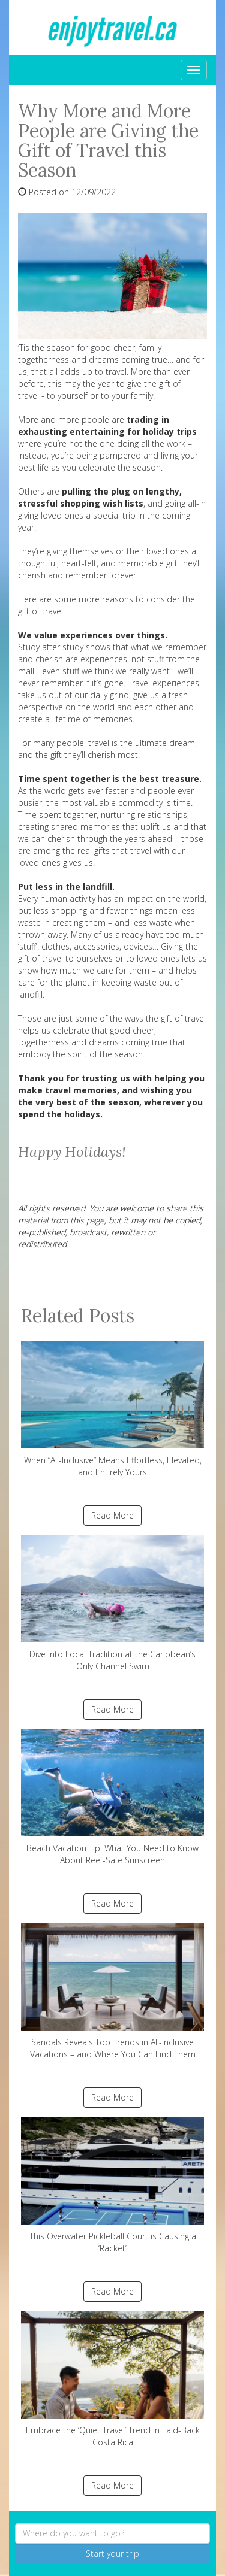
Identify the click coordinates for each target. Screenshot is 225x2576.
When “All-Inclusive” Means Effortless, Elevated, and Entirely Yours (112, 1409)
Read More (112, 1515)
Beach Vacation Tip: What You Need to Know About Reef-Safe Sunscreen (112, 1797)
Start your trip (112, 2553)
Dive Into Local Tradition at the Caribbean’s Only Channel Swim (112, 1603)
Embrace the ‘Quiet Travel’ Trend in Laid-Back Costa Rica (112, 2379)
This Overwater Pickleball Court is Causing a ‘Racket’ (112, 2185)
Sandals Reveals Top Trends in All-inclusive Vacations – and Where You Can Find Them (112, 1991)
